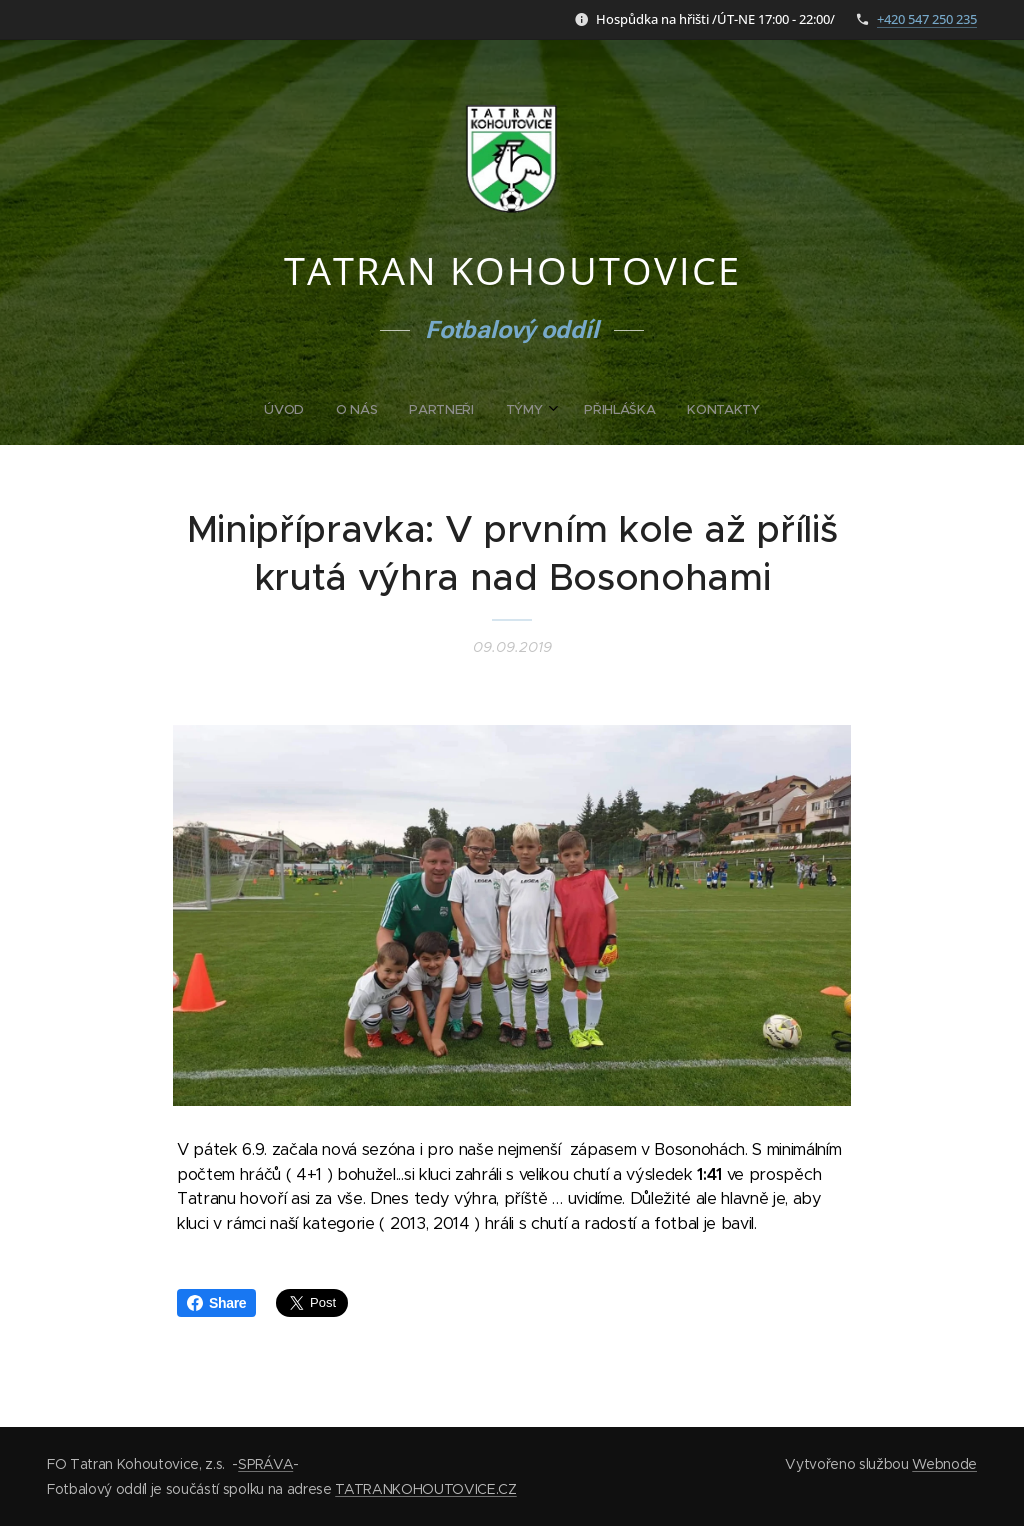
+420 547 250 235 (927, 19)
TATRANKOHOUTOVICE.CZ (425, 1489)
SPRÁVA (265, 1464)
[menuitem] (435, 410)
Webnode (944, 1464)
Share (216, 1303)
